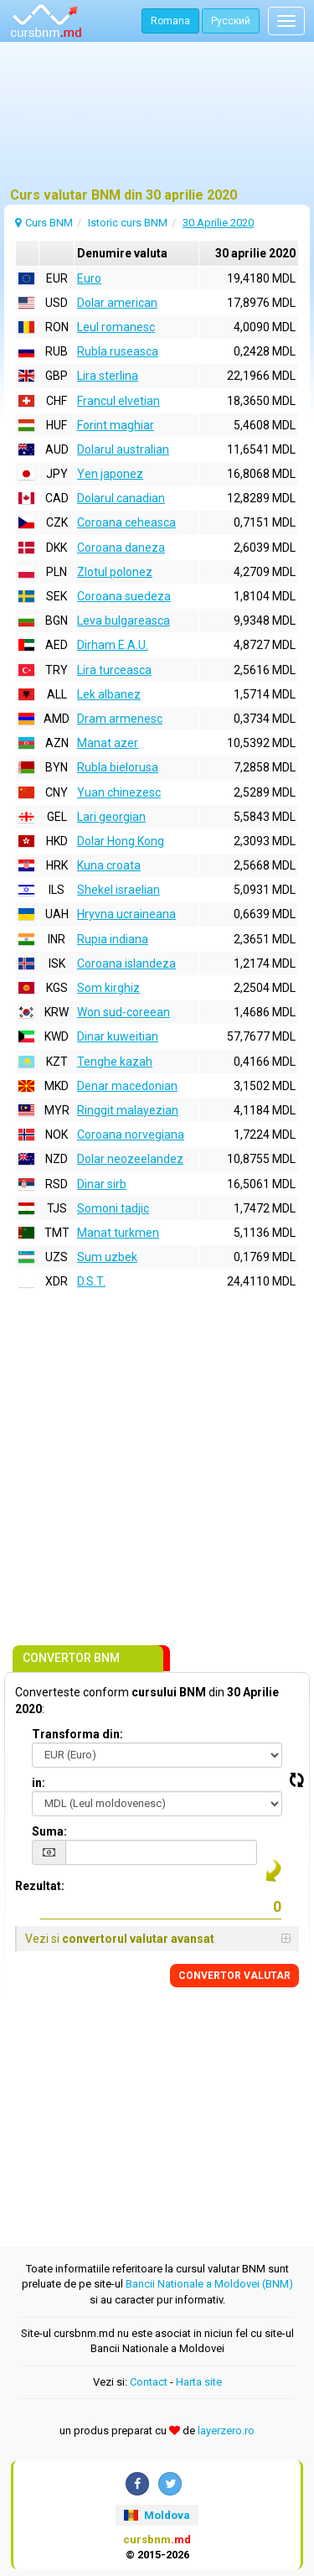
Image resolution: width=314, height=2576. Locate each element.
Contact (148, 2382)
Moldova (156, 2515)
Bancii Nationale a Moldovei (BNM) (209, 2283)
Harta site (199, 2382)
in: (38, 1782)
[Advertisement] (157, 121)
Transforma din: (77, 1734)
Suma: (49, 1831)
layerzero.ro (226, 2430)
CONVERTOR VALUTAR (234, 1975)
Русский (230, 21)
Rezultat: (39, 1886)
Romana (170, 21)
